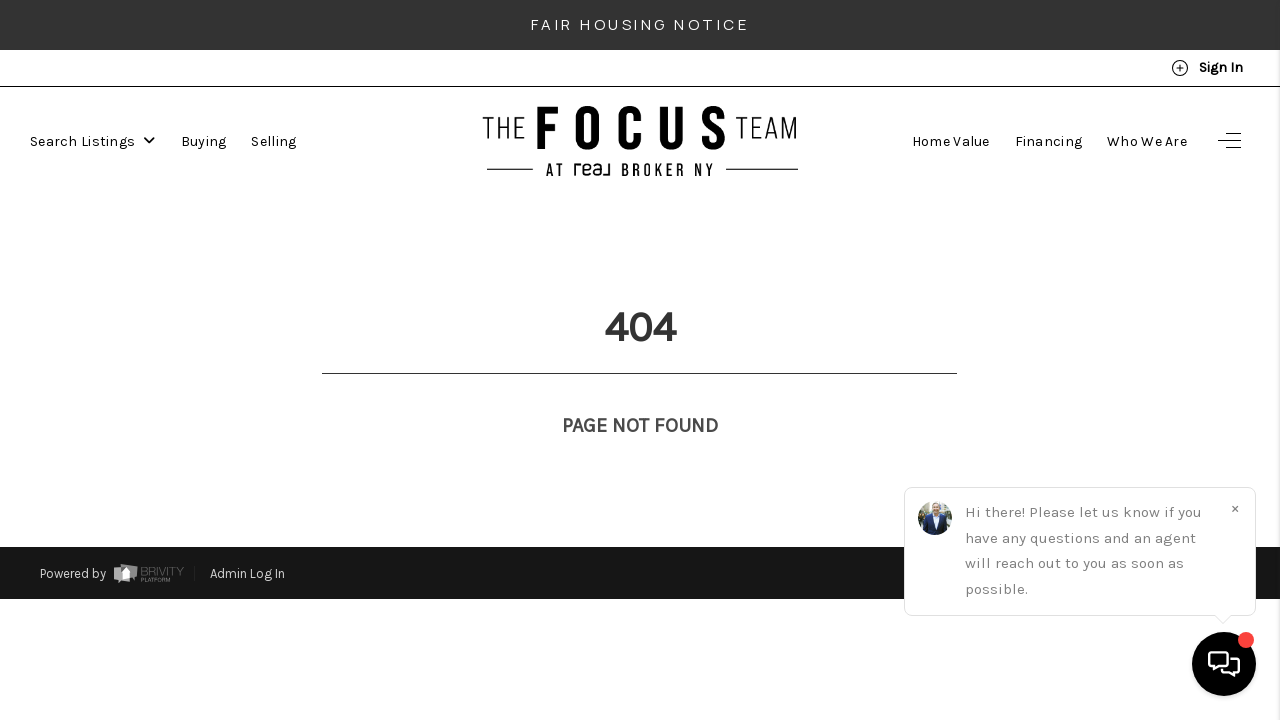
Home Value (951, 141)
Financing (1049, 141)
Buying (204, 141)
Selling (273, 141)
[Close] (1235, 508)
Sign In (1207, 68)
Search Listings (93, 141)
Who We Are (1147, 141)
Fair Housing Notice (640, 24)
